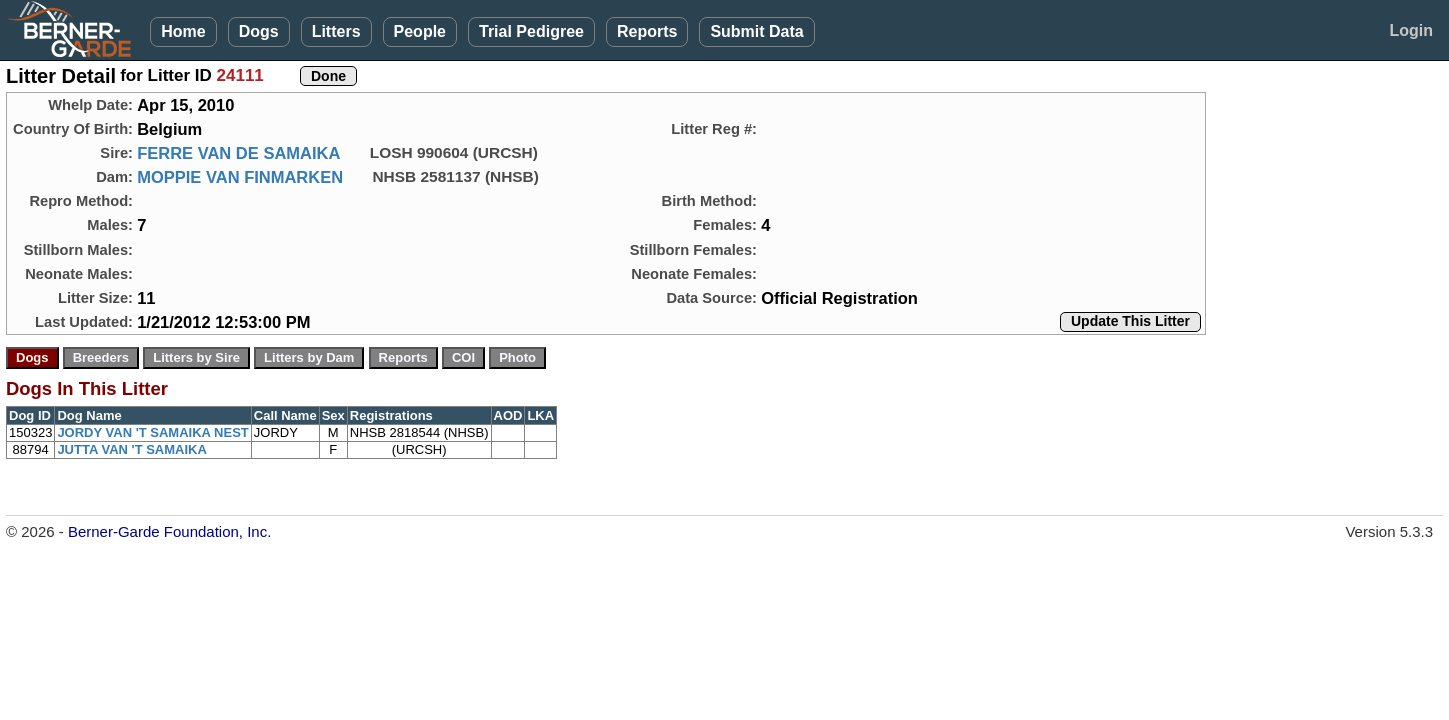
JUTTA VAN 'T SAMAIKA (131, 449)
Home (183, 31)
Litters (336, 31)
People (420, 31)
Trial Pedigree (531, 31)
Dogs (259, 31)
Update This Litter (1130, 321)
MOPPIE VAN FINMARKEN (240, 177)
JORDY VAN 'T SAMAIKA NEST (152, 432)
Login (1411, 30)
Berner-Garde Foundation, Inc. (169, 531)
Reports (647, 31)
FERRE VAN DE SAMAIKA (238, 153)
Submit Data (756, 31)
